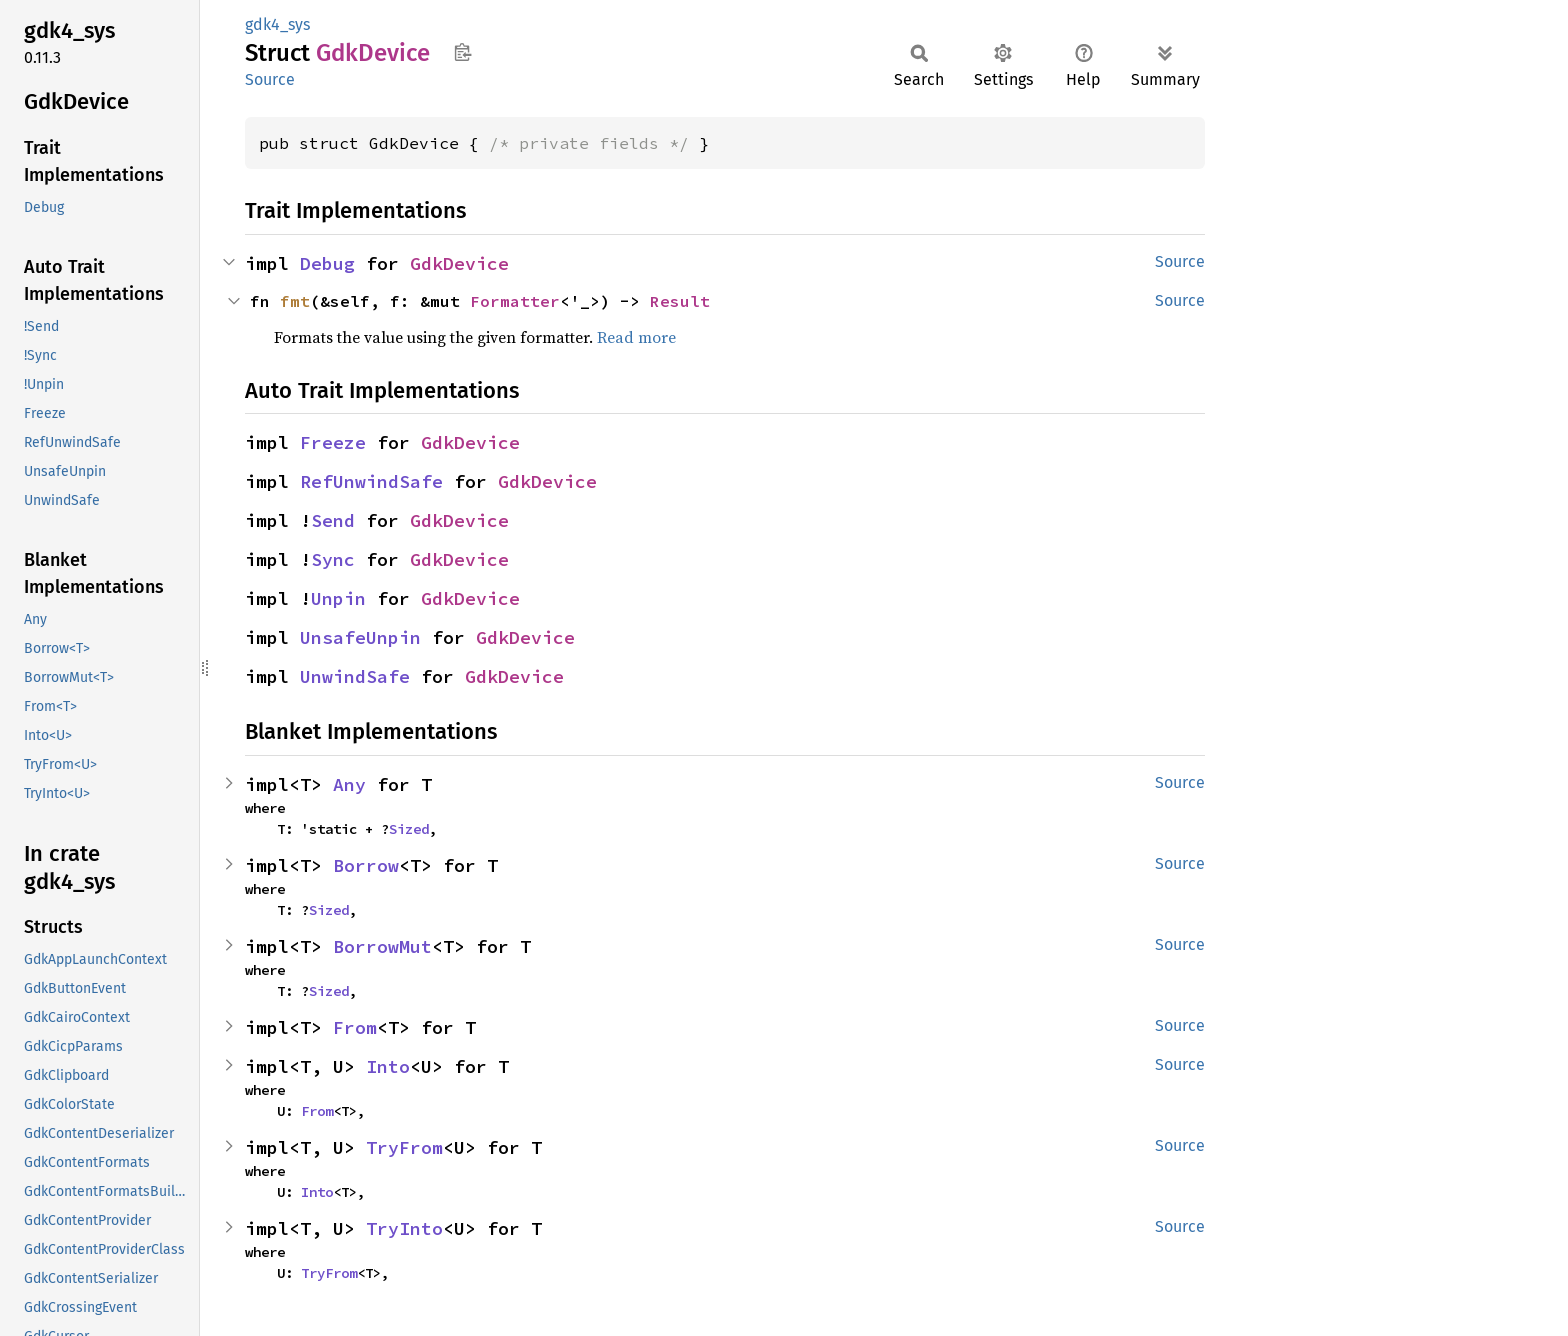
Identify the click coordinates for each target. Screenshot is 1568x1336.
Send (333, 520)
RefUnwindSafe (371, 481)
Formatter (515, 301)
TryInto (404, 1228)
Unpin (338, 598)
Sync (333, 559)
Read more (636, 337)
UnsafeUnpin (360, 637)
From (355, 1027)
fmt (295, 301)
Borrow (366, 865)
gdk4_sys (277, 24)
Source (270, 79)
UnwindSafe (355, 676)
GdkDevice (459, 263)
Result (680, 301)
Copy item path (462, 52)
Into (388, 1066)
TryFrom (404, 1147)
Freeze (333, 442)
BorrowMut (382, 946)
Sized (409, 829)
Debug (327, 263)
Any (349, 784)
